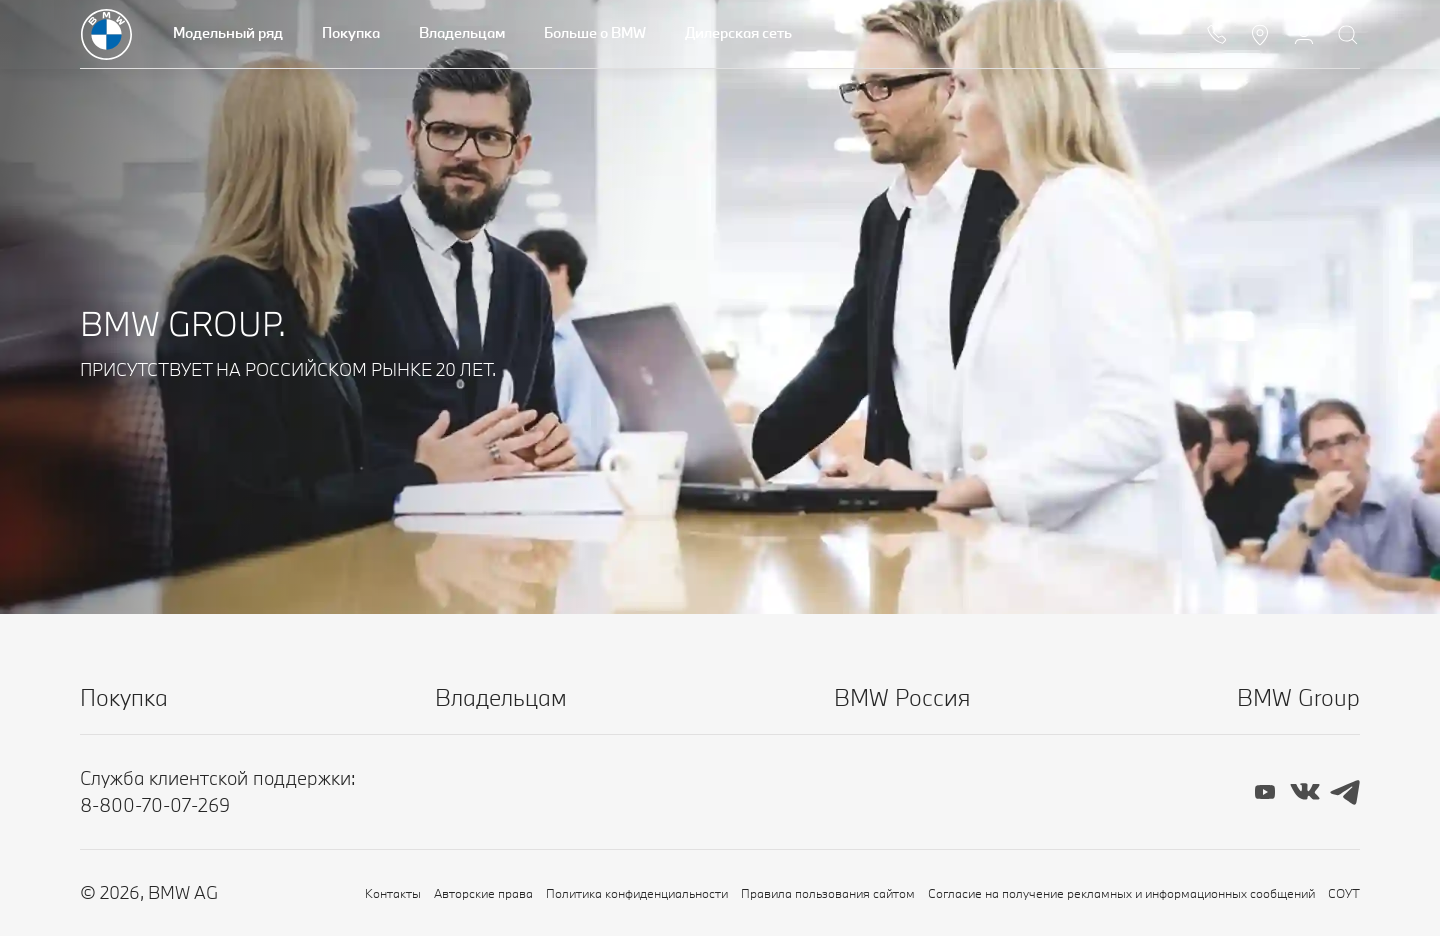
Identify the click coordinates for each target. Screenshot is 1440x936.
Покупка (351, 32)
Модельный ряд (228, 32)
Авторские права (483, 893)
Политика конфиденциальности (637, 893)
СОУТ (1344, 893)
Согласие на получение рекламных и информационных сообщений (1121, 893)
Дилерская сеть (738, 32)
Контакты (393, 893)
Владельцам (462, 32)
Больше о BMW (595, 32)
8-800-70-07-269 (155, 805)
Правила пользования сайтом (828, 893)
